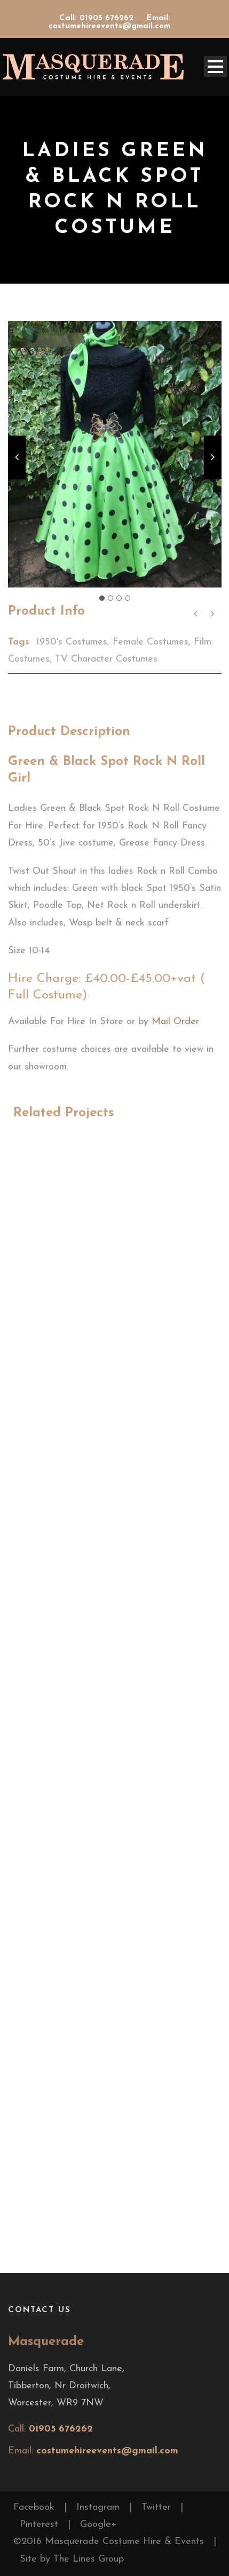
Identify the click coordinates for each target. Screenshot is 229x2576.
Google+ (98, 2524)
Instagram (98, 2507)
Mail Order (175, 1022)
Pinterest (39, 2524)
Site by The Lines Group (72, 2559)
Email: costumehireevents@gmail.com (109, 22)
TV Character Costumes (106, 659)
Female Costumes (150, 642)
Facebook (33, 2507)
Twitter (156, 2507)
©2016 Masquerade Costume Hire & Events (108, 2542)
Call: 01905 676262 (97, 18)
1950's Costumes (71, 642)
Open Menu (215, 66)
